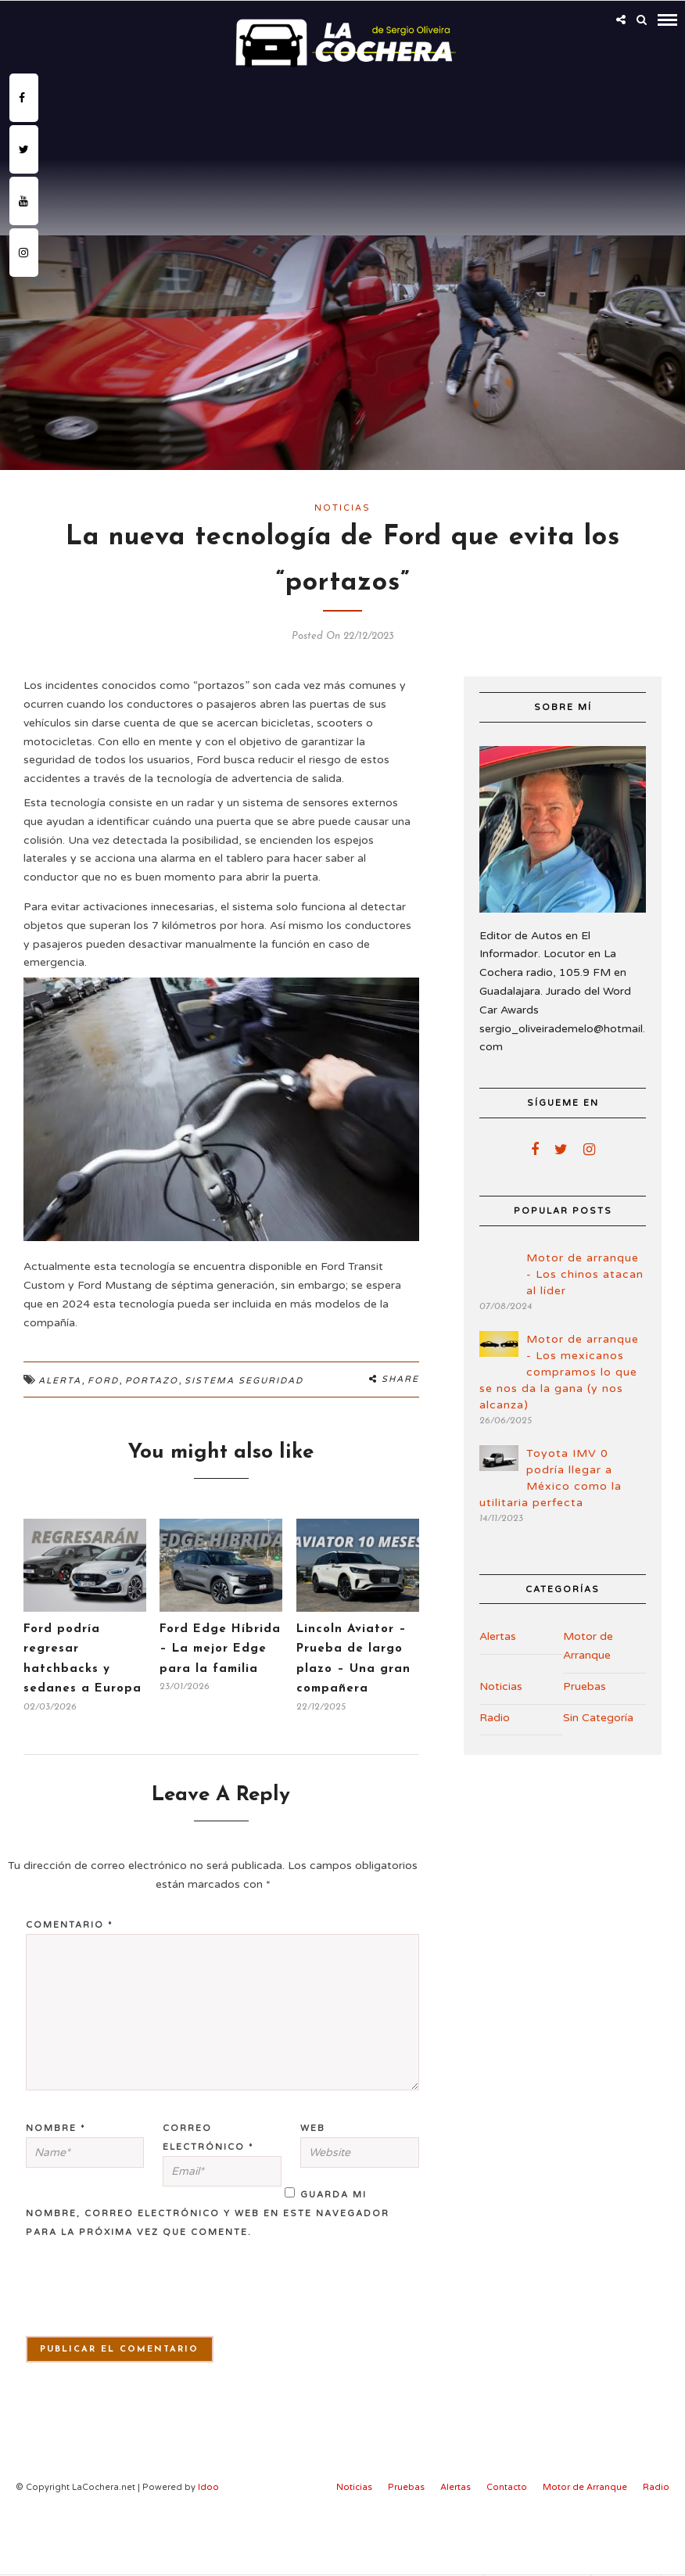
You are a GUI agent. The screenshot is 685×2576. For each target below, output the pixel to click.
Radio (494, 1717)
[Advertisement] (342, 190)
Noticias (342, 508)
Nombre (56, 2128)
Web (312, 2128)
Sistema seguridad (244, 1381)
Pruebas (584, 1686)
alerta (59, 1381)
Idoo (208, 2487)
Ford (103, 1381)
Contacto (506, 2487)
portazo (151, 1381)
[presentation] (114, 2296)
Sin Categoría (598, 1717)
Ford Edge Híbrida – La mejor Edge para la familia (220, 1649)
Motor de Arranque (588, 1646)
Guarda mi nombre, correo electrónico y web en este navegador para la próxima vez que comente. (207, 2213)
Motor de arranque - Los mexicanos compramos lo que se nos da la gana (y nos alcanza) (559, 1372)
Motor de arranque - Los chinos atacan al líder (585, 1274)
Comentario (69, 1925)
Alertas (497, 1636)
